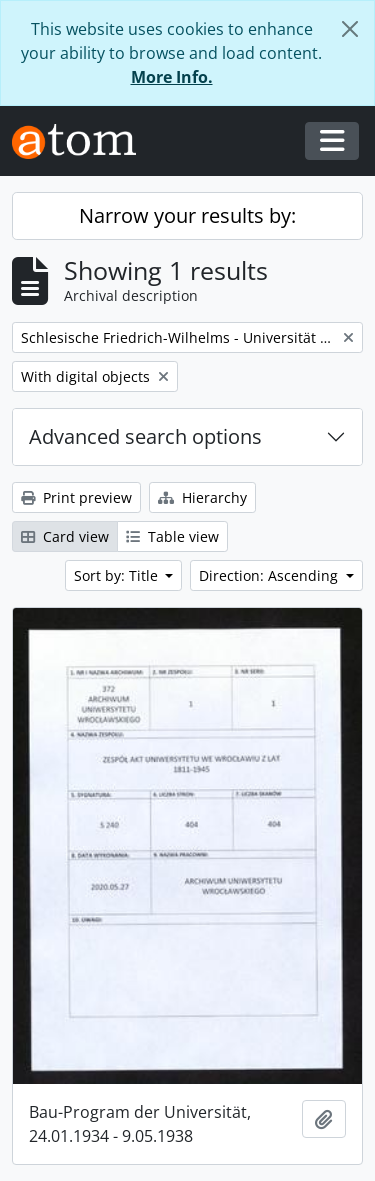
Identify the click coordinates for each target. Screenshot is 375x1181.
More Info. (172, 77)
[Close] (350, 29)
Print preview (76, 497)
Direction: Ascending (270, 575)
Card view (65, 536)
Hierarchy (202, 497)
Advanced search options (145, 436)
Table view (172, 536)
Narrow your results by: (187, 215)
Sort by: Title (118, 575)
